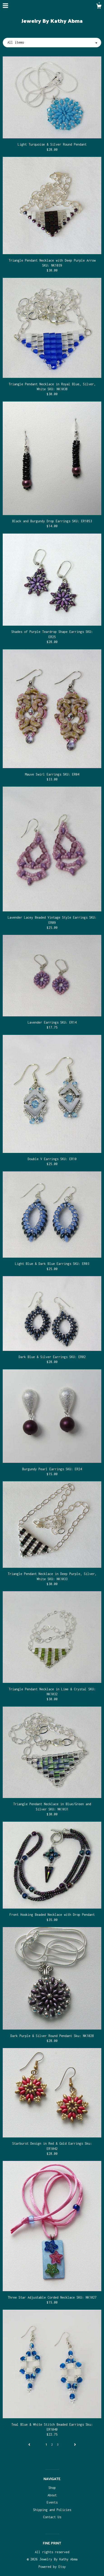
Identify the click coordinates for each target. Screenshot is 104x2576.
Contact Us (52, 2517)
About (52, 2495)
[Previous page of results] (30, 2444)
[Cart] (98, 6)
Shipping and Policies (52, 2510)
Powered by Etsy (52, 2567)
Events (52, 2502)
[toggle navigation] (5, 5)
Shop (52, 2488)
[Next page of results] (75, 2444)
